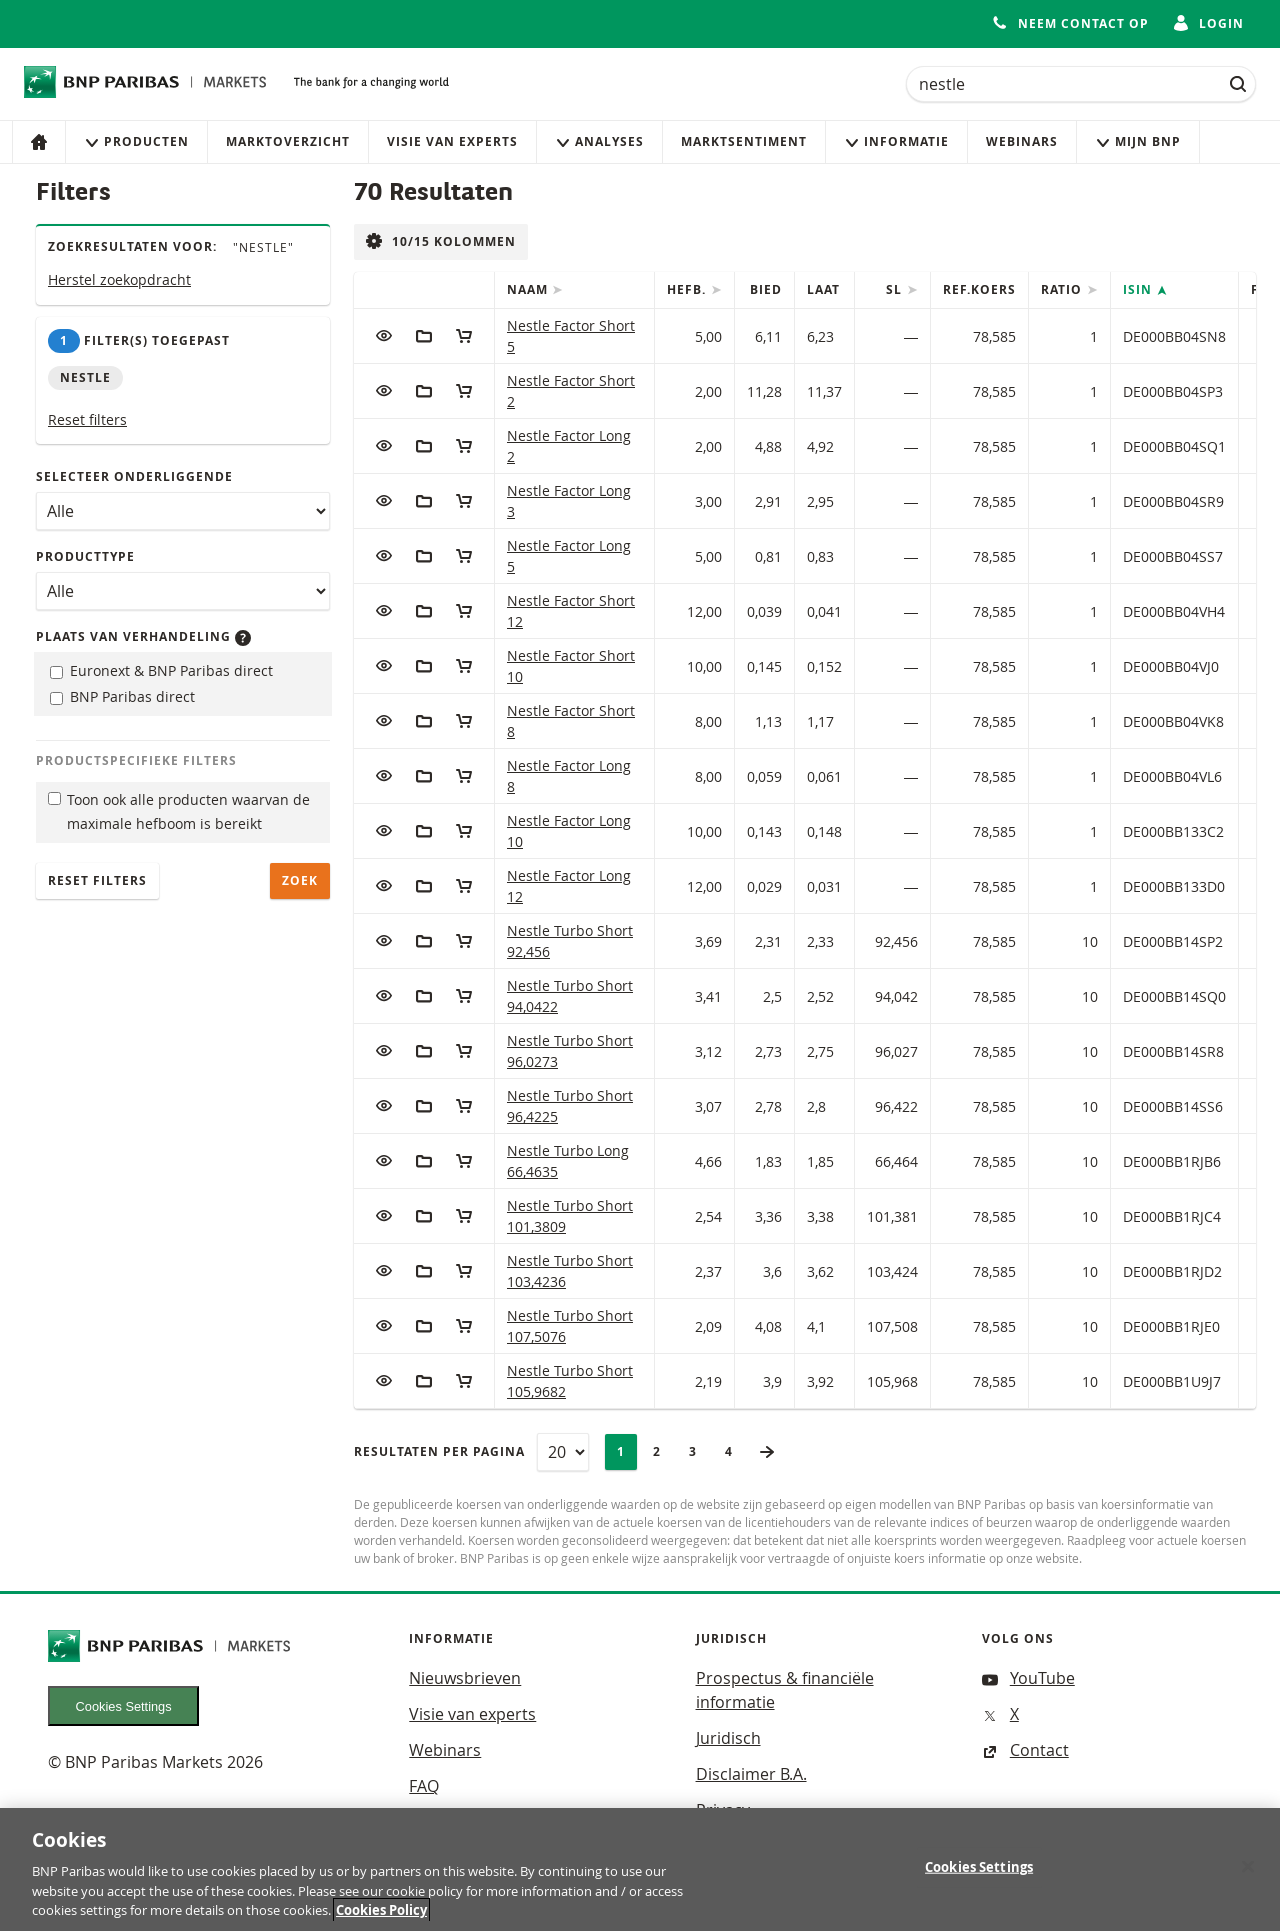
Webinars (1022, 141)
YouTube (1028, 1678)
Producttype (85, 556)
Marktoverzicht (288, 141)
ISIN (1139, 289)
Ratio (1063, 289)
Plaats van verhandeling (143, 636)
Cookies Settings (124, 1706)
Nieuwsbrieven (465, 1678)
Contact (1025, 1750)
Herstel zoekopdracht (119, 279)
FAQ (424, 1786)
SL (896, 289)
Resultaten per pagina (439, 1451)
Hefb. (688, 289)
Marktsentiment (744, 141)
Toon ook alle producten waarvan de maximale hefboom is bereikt (179, 812)
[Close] (1248, 1878)
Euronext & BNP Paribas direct (161, 670)
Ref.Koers (979, 289)
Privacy (723, 1810)
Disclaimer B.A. (751, 1774)
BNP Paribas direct (122, 696)
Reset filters (87, 419)
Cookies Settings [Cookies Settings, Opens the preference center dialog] (979, 1879)
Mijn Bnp (1138, 141)
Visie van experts (452, 141)
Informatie (896, 141)
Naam (529, 289)
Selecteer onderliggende (134, 476)
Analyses (599, 141)
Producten (136, 141)
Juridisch (728, 1738)
